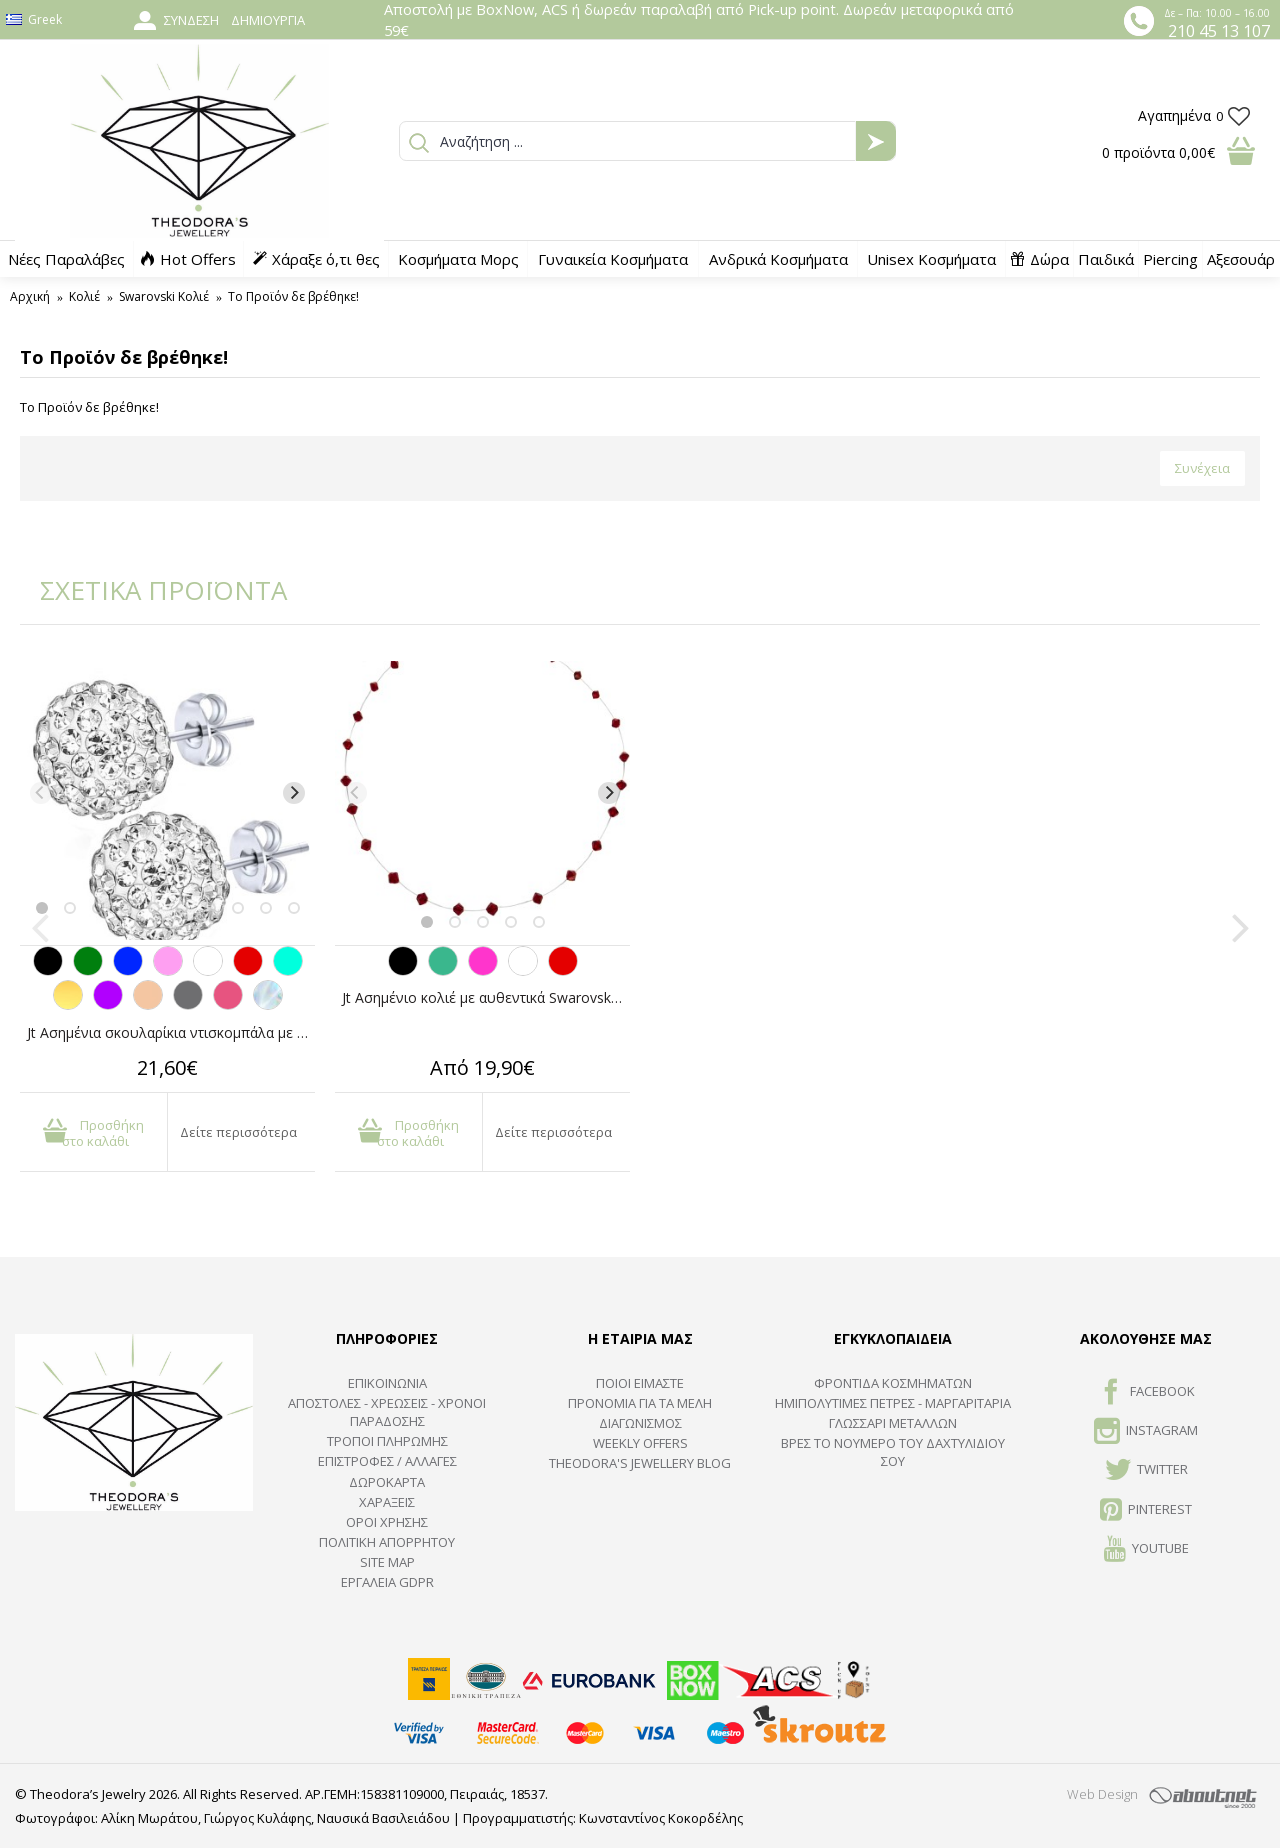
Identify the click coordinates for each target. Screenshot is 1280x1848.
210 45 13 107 (1219, 31)
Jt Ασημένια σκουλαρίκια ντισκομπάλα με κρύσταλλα (171, 1032)
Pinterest (1146, 1511)
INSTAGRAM (1146, 1432)
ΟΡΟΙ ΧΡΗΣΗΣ (387, 1522)
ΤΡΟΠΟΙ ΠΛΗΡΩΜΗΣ (387, 1441)
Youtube (1146, 1550)
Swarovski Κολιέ (164, 296)
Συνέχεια (1202, 468)
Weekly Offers (640, 1443)
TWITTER (1146, 1471)
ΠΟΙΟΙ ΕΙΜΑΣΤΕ (640, 1383)
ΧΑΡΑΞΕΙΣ (387, 1502)
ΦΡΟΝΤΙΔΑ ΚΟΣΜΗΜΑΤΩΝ (893, 1383)
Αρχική (30, 296)
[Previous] (41, 793)
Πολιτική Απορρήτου (387, 1542)
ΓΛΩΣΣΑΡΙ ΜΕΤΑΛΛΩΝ (893, 1423)
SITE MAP (387, 1562)
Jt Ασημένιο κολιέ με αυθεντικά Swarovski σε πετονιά (486, 997)
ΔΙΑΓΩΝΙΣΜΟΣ (640, 1423)
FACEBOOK (1146, 1393)
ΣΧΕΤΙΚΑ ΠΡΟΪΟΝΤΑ (150, 590)
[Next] (294, 793)
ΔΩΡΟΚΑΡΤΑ (387, 1482)
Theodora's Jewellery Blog (640, 1463)
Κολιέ (84, 296)
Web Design (1102, 1794)
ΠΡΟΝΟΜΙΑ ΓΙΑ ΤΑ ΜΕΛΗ (640, 1403)
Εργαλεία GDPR (387, 1582)
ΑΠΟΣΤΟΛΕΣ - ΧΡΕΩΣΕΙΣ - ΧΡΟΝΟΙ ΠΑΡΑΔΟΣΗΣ (387, 1412)
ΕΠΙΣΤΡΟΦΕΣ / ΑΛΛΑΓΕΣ (387, 1461)
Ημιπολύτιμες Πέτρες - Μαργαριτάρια (893, 1403)
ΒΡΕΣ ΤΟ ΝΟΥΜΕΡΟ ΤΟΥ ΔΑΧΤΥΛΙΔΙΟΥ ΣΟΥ (893, 1452)
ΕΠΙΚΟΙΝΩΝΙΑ (387, 1383)
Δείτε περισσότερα (238, 1132)
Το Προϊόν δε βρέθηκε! (293, 296)
